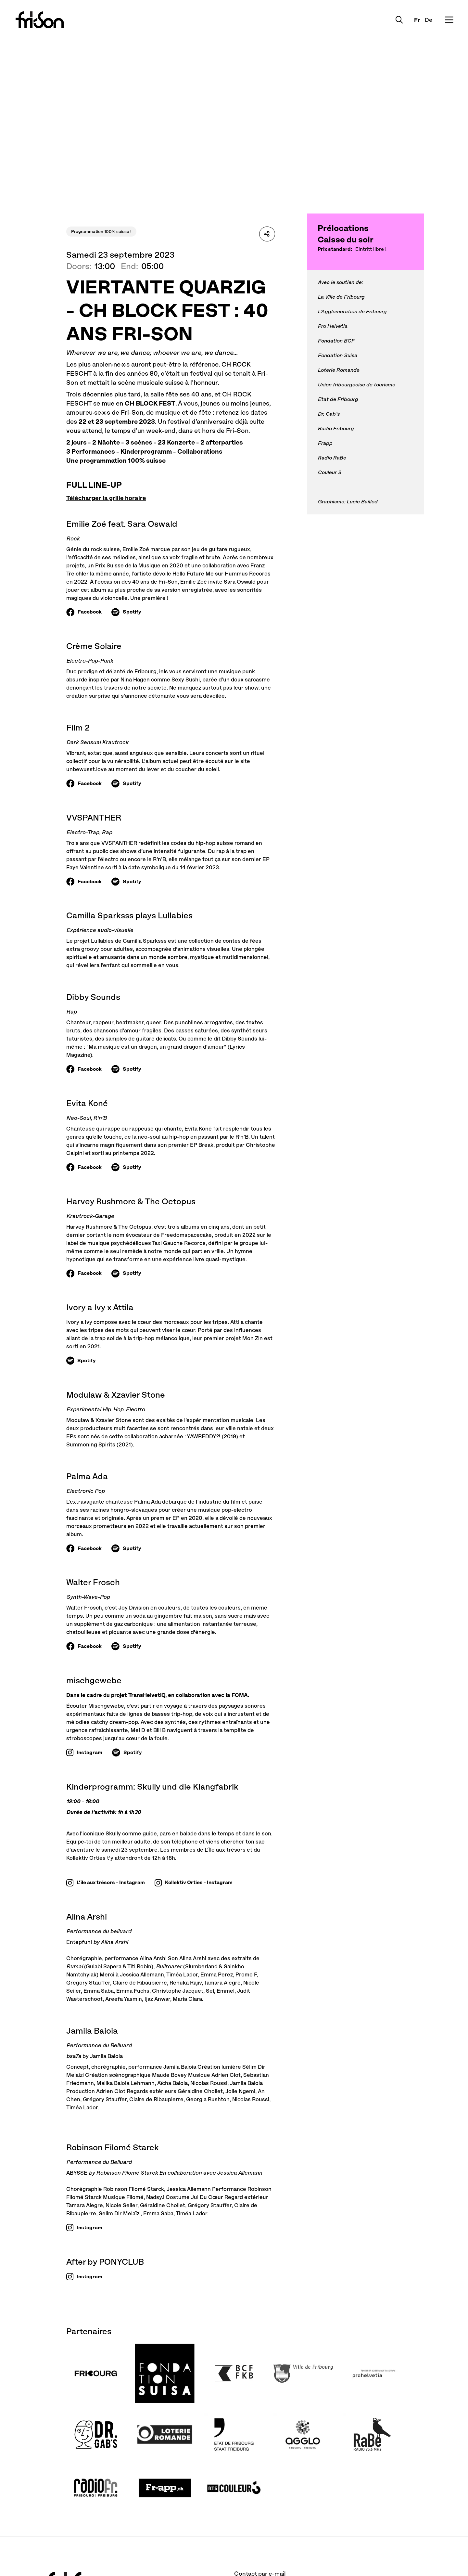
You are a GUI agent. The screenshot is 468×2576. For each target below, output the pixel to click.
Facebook (90, 612)
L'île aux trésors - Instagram (111, 1882)
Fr (415, 19)
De (426, 19)
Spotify (132, 612)
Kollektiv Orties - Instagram (199, 1882)
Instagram (89, 1752)
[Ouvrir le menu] (448, 19)
